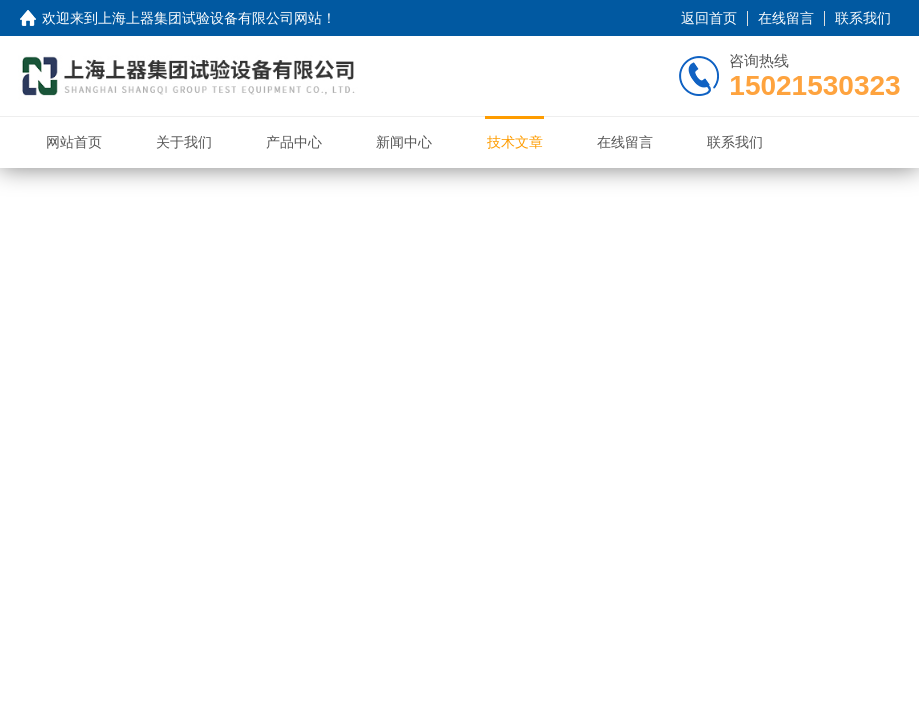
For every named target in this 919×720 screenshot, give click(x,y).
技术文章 (515, 142)
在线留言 (786, 18)
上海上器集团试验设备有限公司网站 (210, 18)
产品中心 (294, 142)
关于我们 (184, 142)
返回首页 (709, 18)
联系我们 (863, 18)
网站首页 (74, 142)
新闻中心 (404, 142)
